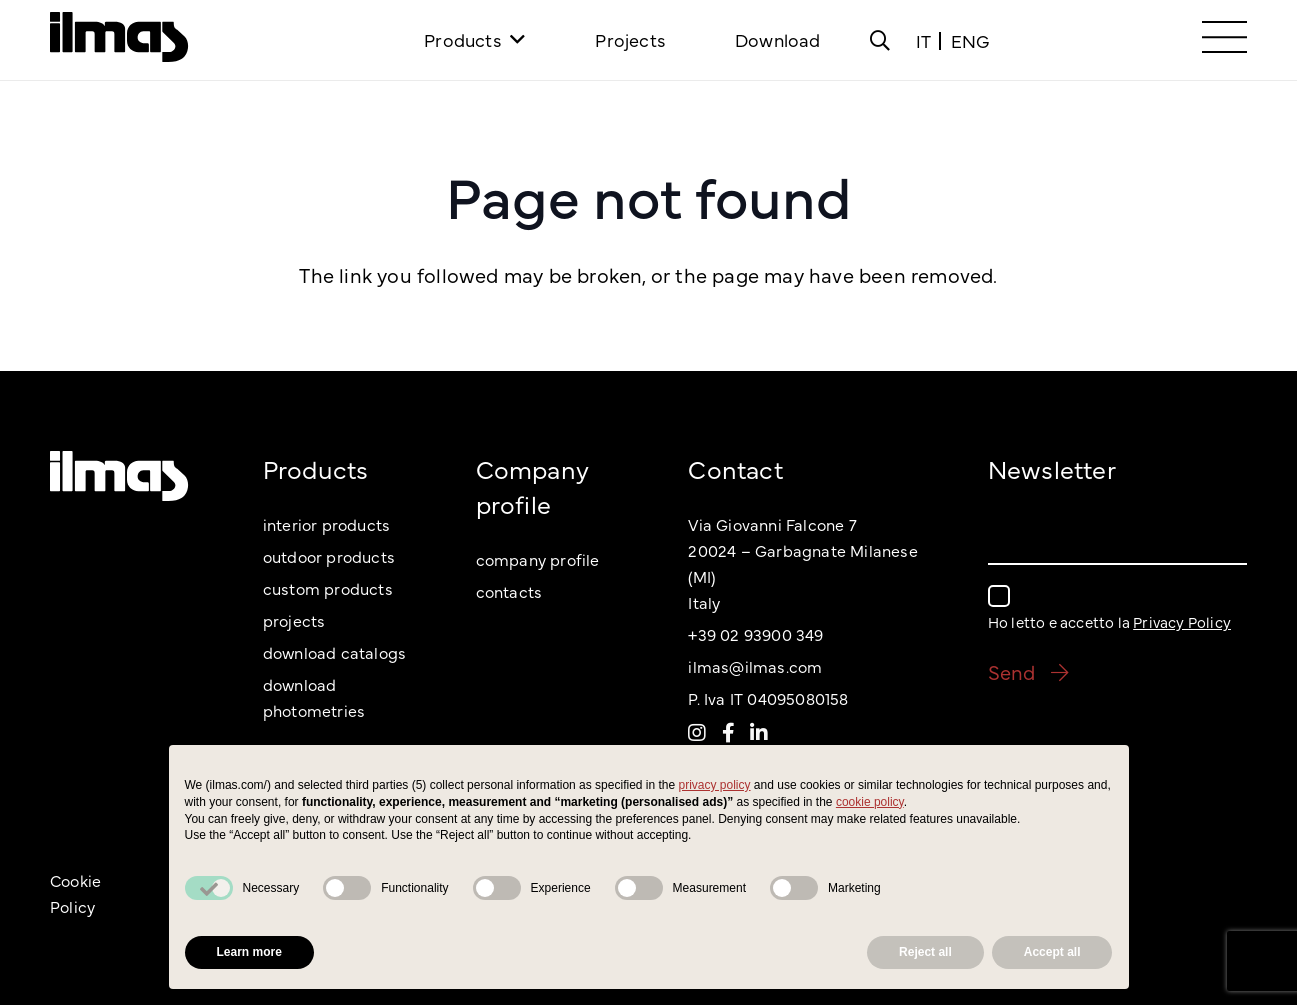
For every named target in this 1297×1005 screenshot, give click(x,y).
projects (294, 620)
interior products (326, 524)
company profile (538, 559)
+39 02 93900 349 (755, 634)
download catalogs (334, 652)
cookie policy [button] (870, 802)
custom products (328, 588)
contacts (509, 591)
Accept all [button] (1052, 952)
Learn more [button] (249, 952)
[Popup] (880, 40)
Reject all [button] (925, 952)
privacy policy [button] (715, 785)
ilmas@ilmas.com (755, 666)
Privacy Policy (1182, 621)
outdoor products (329, 556)
